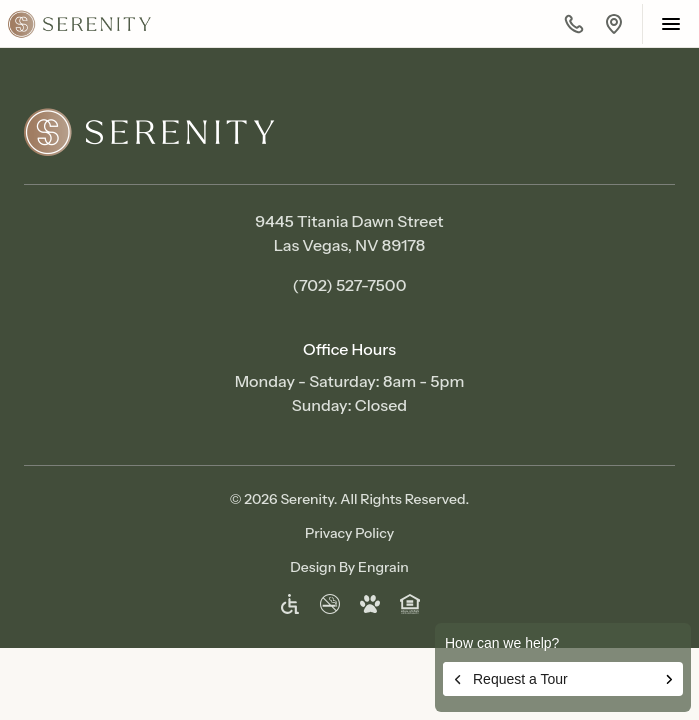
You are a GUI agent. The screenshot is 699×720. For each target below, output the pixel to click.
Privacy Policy (349, 533)
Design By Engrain (349, 567)
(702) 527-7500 (350, 285)
